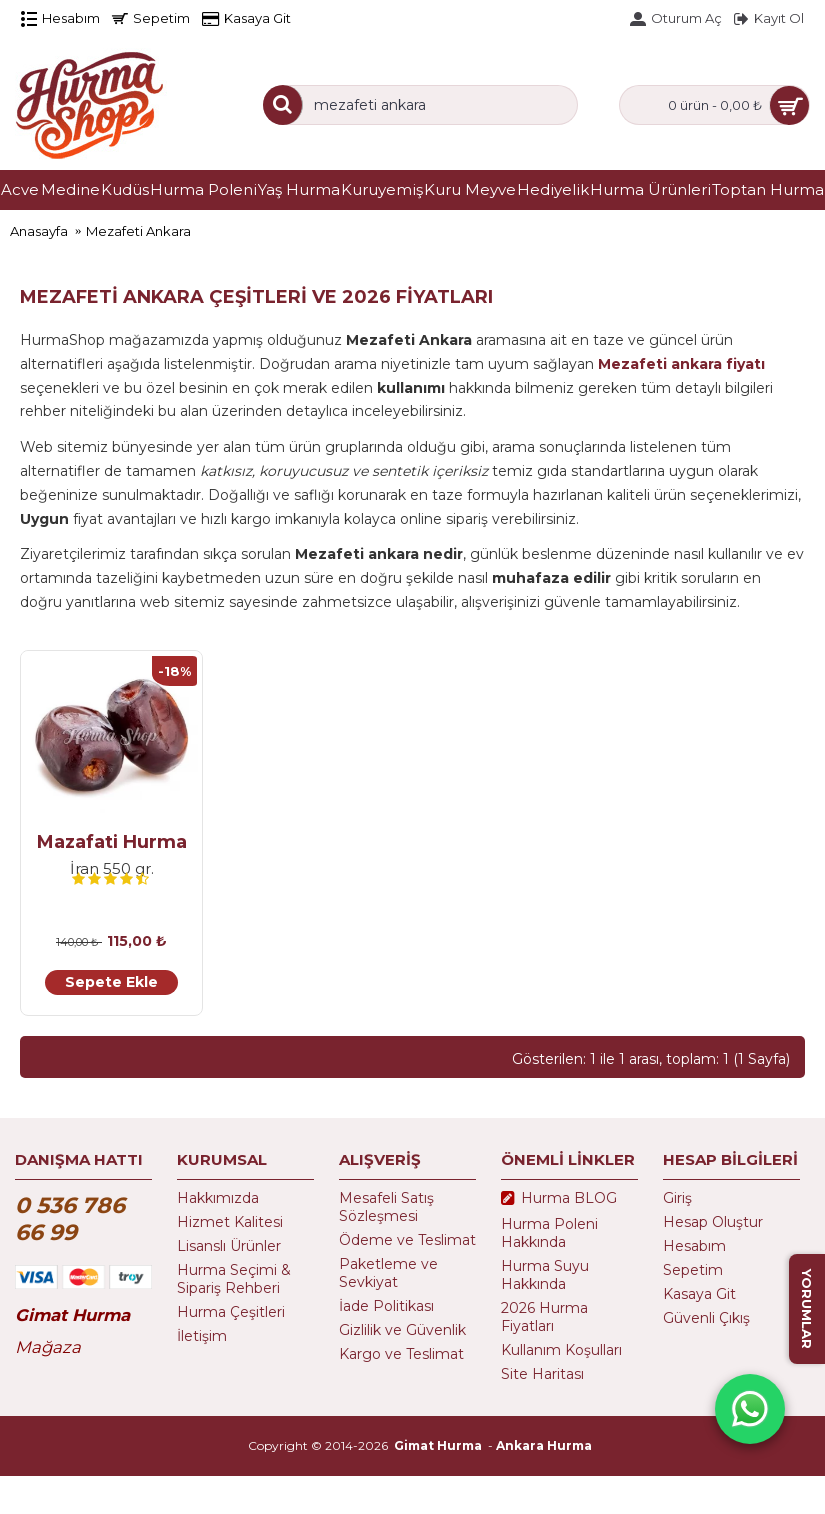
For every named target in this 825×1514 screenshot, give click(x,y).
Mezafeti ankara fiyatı (681, 364)
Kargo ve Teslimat (401, 1354)
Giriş (677, 1198)
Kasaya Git (699, 1294)
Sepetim (693, 1270)
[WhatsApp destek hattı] (750, 1409)
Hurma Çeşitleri (231, 1312)
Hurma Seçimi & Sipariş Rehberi (234, 1279)
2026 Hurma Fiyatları (544, 1317)
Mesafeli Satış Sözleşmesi (386, 1207)
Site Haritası (542, 1374)
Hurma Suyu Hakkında (545, 1275)
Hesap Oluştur (713, 1222)
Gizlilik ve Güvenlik (402, 1330)
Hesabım (694, 1246)
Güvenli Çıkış (706, 1318)
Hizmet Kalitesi (230, 1222)
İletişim (202, 1336)
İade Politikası (386, 1306)
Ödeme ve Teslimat (407, 1240)
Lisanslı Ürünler (229, 1246)
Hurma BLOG (559, 1199)
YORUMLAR (807, 1309)
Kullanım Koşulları (561, 1350)
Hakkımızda (218, 1198)
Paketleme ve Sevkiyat (388, 1273)
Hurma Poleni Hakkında (549, 1233)
